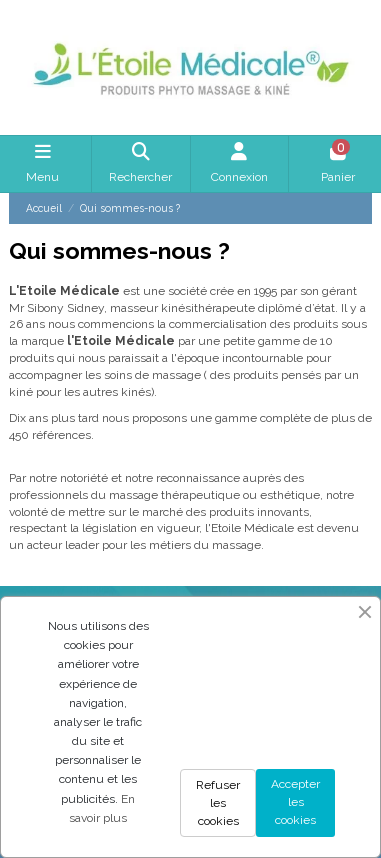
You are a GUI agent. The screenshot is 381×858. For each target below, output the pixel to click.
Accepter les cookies (295, 802)
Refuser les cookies (218, 803)
